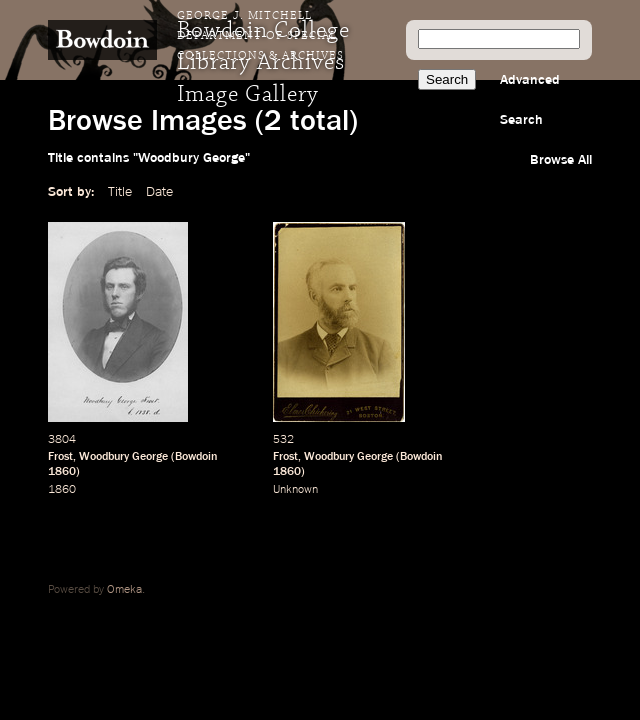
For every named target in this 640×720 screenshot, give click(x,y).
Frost (60, 457)
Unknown (295, 490)
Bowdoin (196, 457)
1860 (62, 472)
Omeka (124, 590)
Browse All (561, 160)
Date (159, 192)
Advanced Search (530, 100)
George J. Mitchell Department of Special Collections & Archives (260, 36)
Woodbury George (123, 457)
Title (120, 192)
